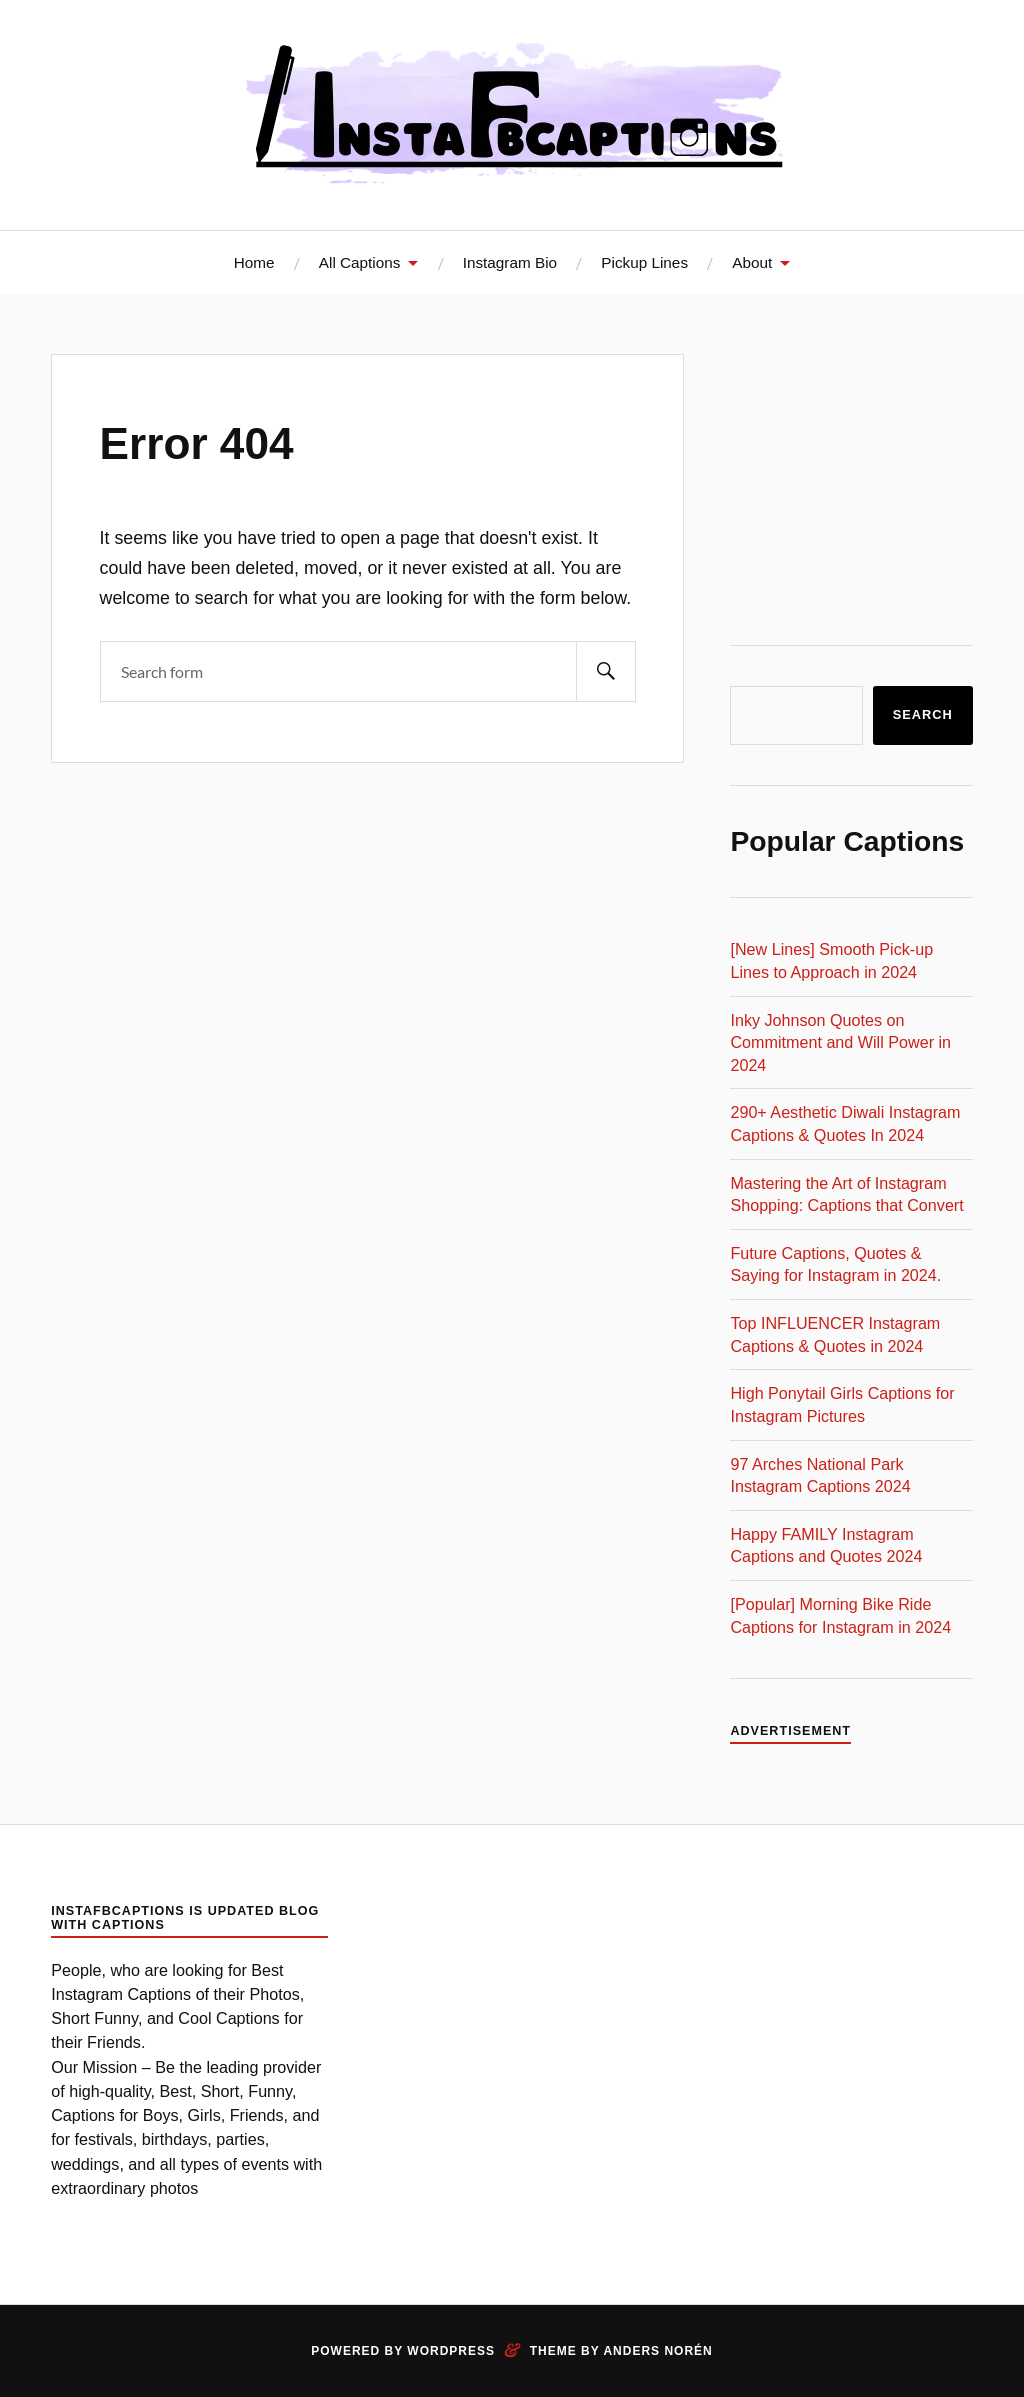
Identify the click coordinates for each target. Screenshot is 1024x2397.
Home (254, 262)
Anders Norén (657, 2351)
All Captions (360, 262)
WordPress (451, 2351)
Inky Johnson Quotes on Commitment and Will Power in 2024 (840, 1042)
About (752, 262)
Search (923, 714)
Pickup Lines (644, 262)
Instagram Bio (510, 262)
